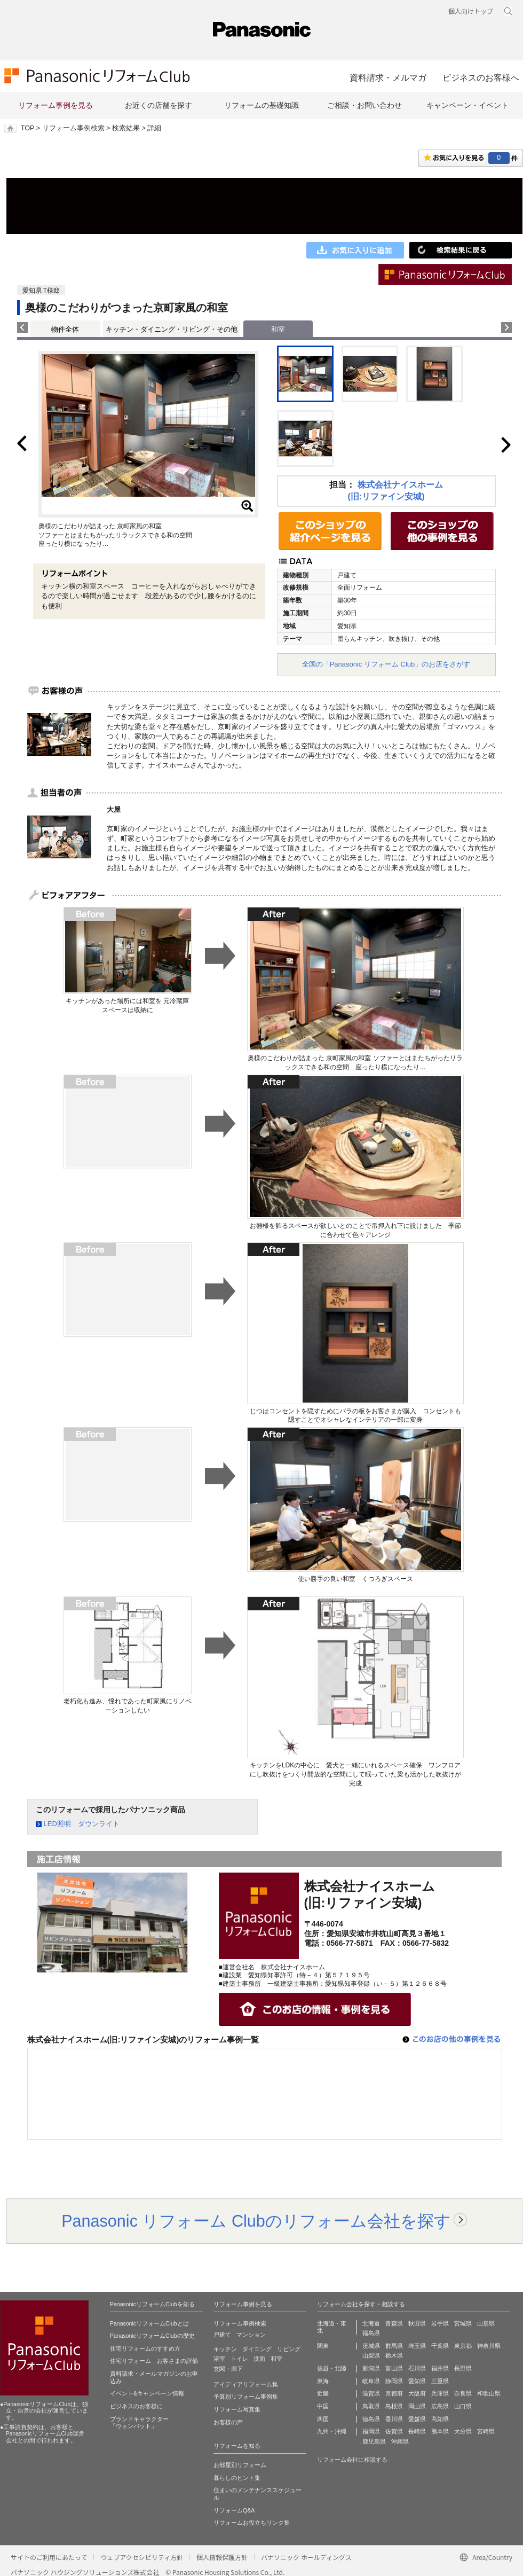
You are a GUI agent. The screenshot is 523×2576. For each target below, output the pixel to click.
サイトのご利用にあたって (49, 2557)
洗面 (259, 2358)
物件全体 (65, 329)
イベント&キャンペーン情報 (147, 2393)
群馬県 (394, 2346)
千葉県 (440, 2346)
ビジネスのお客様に (136, 2406)
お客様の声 (228, 2422)
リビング (288, 2349)
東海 (323, 2381)
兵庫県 (440, 2393)
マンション (251, 2334)
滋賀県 (371, 2393)
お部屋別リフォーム (239, 2465)
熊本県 (440, 2431)
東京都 (463, 2346)
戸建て (222, 2334)
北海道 (371, 2323)
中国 (323, 2406)
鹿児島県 (374, 2441)
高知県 (440, 2419)
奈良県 (463, 2393)
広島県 (440, 2406)
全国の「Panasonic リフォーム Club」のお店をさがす (386, 664)
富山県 (394, 2368)
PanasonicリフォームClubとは (149, 2323)
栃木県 (394, 2355)
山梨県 (371, 2355)
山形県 (486, 2323)
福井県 (440, 2368)
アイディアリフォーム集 (245, 2384)
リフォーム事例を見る (55, 105)
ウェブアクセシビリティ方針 (141, 2557)
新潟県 (371, 2368)
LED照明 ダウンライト (82, 1824)
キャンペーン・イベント (467, 105)
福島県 (371, 2333)
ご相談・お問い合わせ (364, 105)
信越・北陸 (331, 2368)
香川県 (394, 2419)
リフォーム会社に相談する (352, 2459)
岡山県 (417, 2406)
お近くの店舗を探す (158, 105)
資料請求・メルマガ (388, 77)
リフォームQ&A (234, 2510)
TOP (27, 128)
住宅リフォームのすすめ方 (145, 2348)
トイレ (239, 2358)
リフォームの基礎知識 (261, 105)
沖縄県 (400, 2441)
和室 (276, 2358)
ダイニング (257, 2349)
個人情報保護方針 (222, 2557)
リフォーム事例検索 (73, 128)
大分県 (463, 2431)
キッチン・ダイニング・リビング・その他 (171, 329)
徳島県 (371, 2419)
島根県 (394, 2406)
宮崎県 (486, 2431)
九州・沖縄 (331, 2431)
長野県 (463, 2368)
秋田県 (417, 2323)
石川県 (417, 2368)
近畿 (323, 2393)
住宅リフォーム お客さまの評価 (154, 2361)
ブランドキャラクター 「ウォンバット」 (139, 2423)
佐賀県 (394, 2431)
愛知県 (417, 2381)
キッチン (225, 2349)
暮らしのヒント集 (236, 2478)
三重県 (440, 2381)
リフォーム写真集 (236, 2409)
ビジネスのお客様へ (480, 77)
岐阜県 (371, 2381)
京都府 (394, 2393)
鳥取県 (371, 2406)
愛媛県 (417, 2419)
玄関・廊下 (228, 2369)
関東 (323, 2346)
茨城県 (371, 2346)
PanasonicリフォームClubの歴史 (152, 2335)
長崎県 (417, 2431)
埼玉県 (417, 2346)
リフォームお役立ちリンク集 (251, 2522)
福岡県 (371, 2431)
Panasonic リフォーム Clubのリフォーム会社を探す (256, 2221)
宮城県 (463, 2323)
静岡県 (394, 2381)
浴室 (219, 2358)
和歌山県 (489, 2393)
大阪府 (417, 2393)
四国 (323, 2419)
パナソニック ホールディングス (306, 2557)
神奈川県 (489, 2346)
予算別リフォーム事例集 (245, 2396)
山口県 (463, 2406)
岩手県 (440, 2323)
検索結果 (126, 128)
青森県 (394, 2323)
